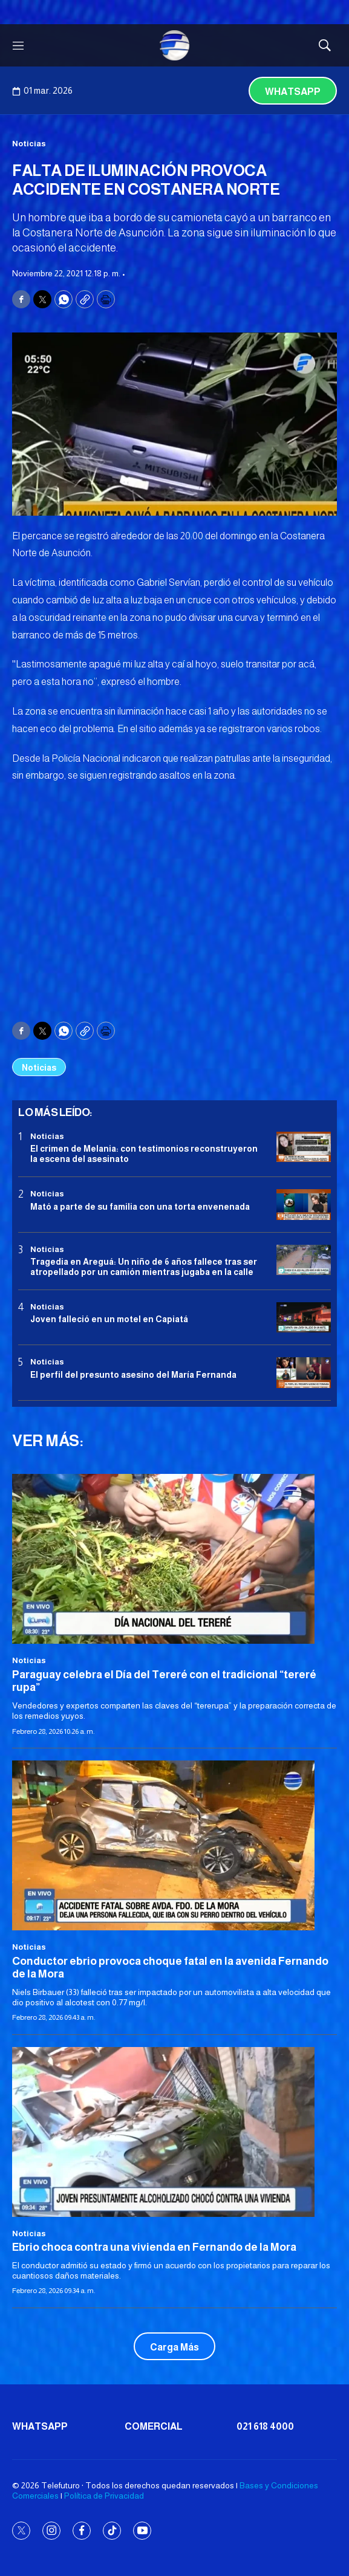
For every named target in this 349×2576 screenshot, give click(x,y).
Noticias (29, 143)
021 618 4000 (265, 2426)
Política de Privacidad (104, 2495)
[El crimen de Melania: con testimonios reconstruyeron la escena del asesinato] (303, 1147)
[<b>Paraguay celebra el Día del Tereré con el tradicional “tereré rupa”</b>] (174, 1559)
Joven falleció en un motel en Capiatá (109, 1319)
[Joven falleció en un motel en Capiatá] (303, 1317)
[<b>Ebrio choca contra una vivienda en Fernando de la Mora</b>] (174, 2132)
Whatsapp (293, 91)
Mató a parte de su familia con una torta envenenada (140, 1207)
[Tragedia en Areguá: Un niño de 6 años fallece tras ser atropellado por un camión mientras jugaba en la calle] (303, 1260)
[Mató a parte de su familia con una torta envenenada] (303, 1204)
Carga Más (174, 2347)
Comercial (154, 2426)
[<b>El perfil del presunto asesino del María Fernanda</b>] (303, 1372)
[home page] (175, 45)
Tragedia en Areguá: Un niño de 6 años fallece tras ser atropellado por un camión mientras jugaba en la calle (143, 1267)
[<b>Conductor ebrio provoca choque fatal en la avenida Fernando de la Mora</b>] (174, 1845)
